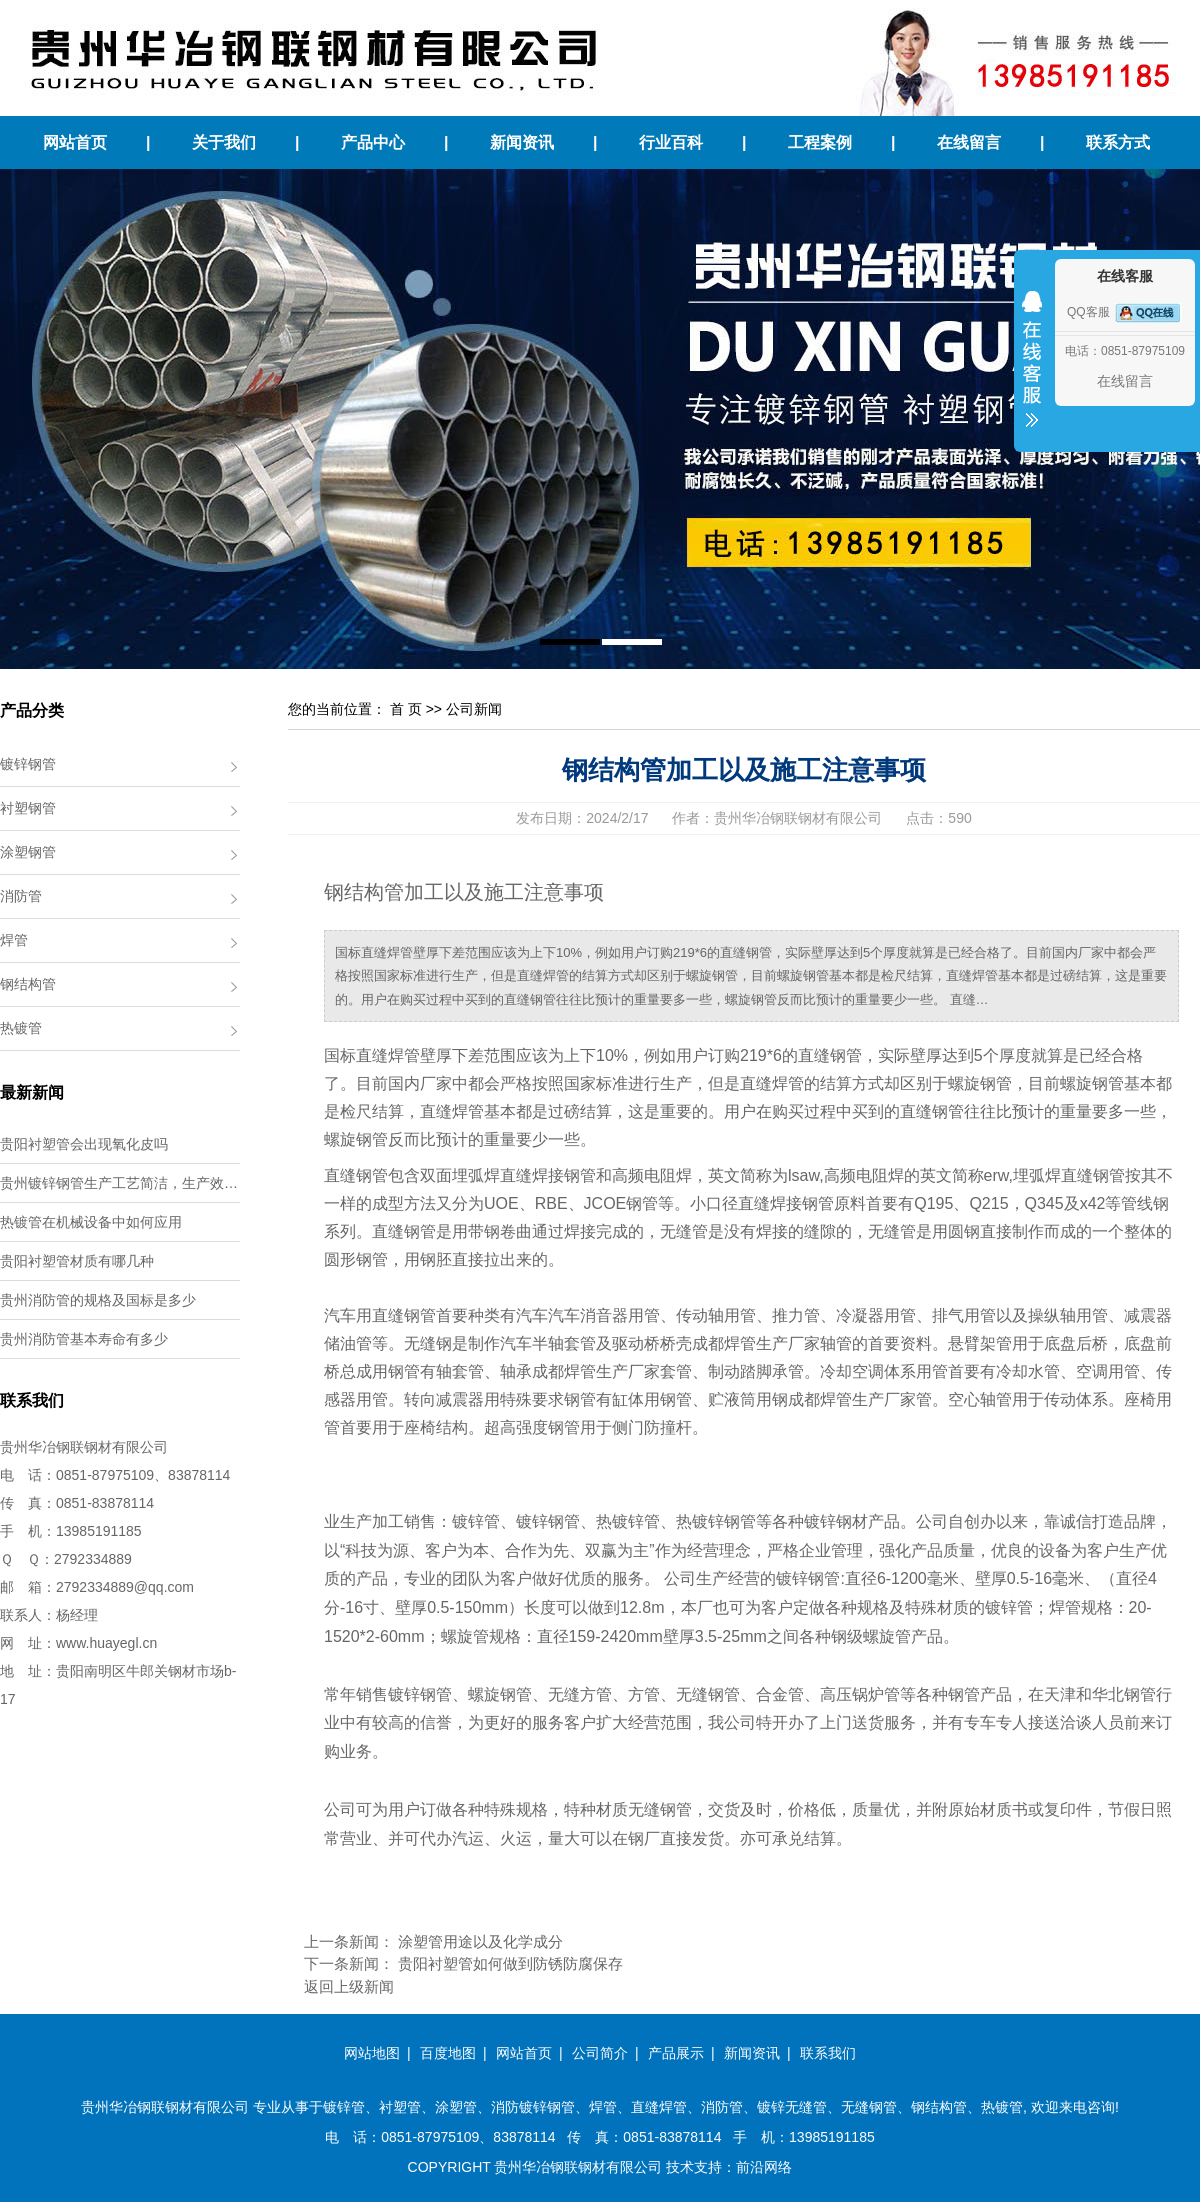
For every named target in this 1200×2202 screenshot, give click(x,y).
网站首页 (75, 142)
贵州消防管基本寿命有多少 (84, 1339)
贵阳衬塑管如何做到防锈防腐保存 (510, 1963)
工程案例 (820, 142)
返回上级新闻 (349, 1986)
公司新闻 (474, 709)
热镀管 (21, 1028)
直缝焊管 (659, 2107)
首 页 (406, 709)
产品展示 (676, 2053)
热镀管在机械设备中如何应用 (91, 1222)
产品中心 (373, 142)
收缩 (1032, 372)
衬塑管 (400, 2107)
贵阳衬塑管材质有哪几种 (77, 1261)
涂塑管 (456, 2107)
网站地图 (372, 2053)
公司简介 (600, 2053)
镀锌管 (344, 2107)
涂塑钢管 (28, 852)
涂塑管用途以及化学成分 (480, 1941)
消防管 (21, 896)
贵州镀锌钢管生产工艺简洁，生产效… (119, 1183)
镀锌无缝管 (792, 2107)
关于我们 (224, 142)
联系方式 (1118, 142)
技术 (680, 2167)
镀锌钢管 (28, 764)
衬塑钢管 (28, 808)
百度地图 (448, 2053)
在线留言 (969, 142)
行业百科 (671, 142)
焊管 (14, 940)
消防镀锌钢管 (533, 2107)
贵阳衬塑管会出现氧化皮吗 (84, 1144)
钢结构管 (28, 984)
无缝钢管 (869, 2107)
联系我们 (828, 2053)
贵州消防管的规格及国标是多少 (98, 1300)
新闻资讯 (522, 142)
